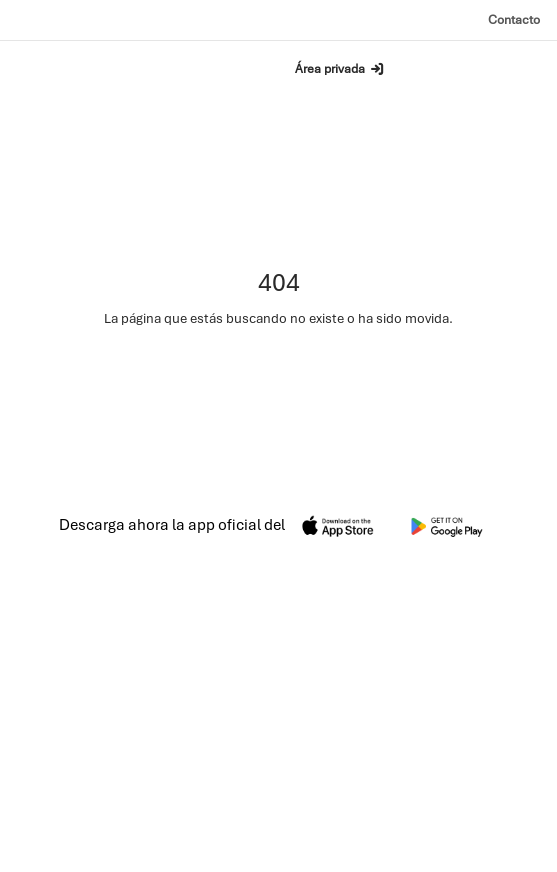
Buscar (208, 68)
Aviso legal (379, 851)
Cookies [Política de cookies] (520, 851)
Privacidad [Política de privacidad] (453, 851)
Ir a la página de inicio (278, 370)
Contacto (514, 19)
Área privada (340, 69)
